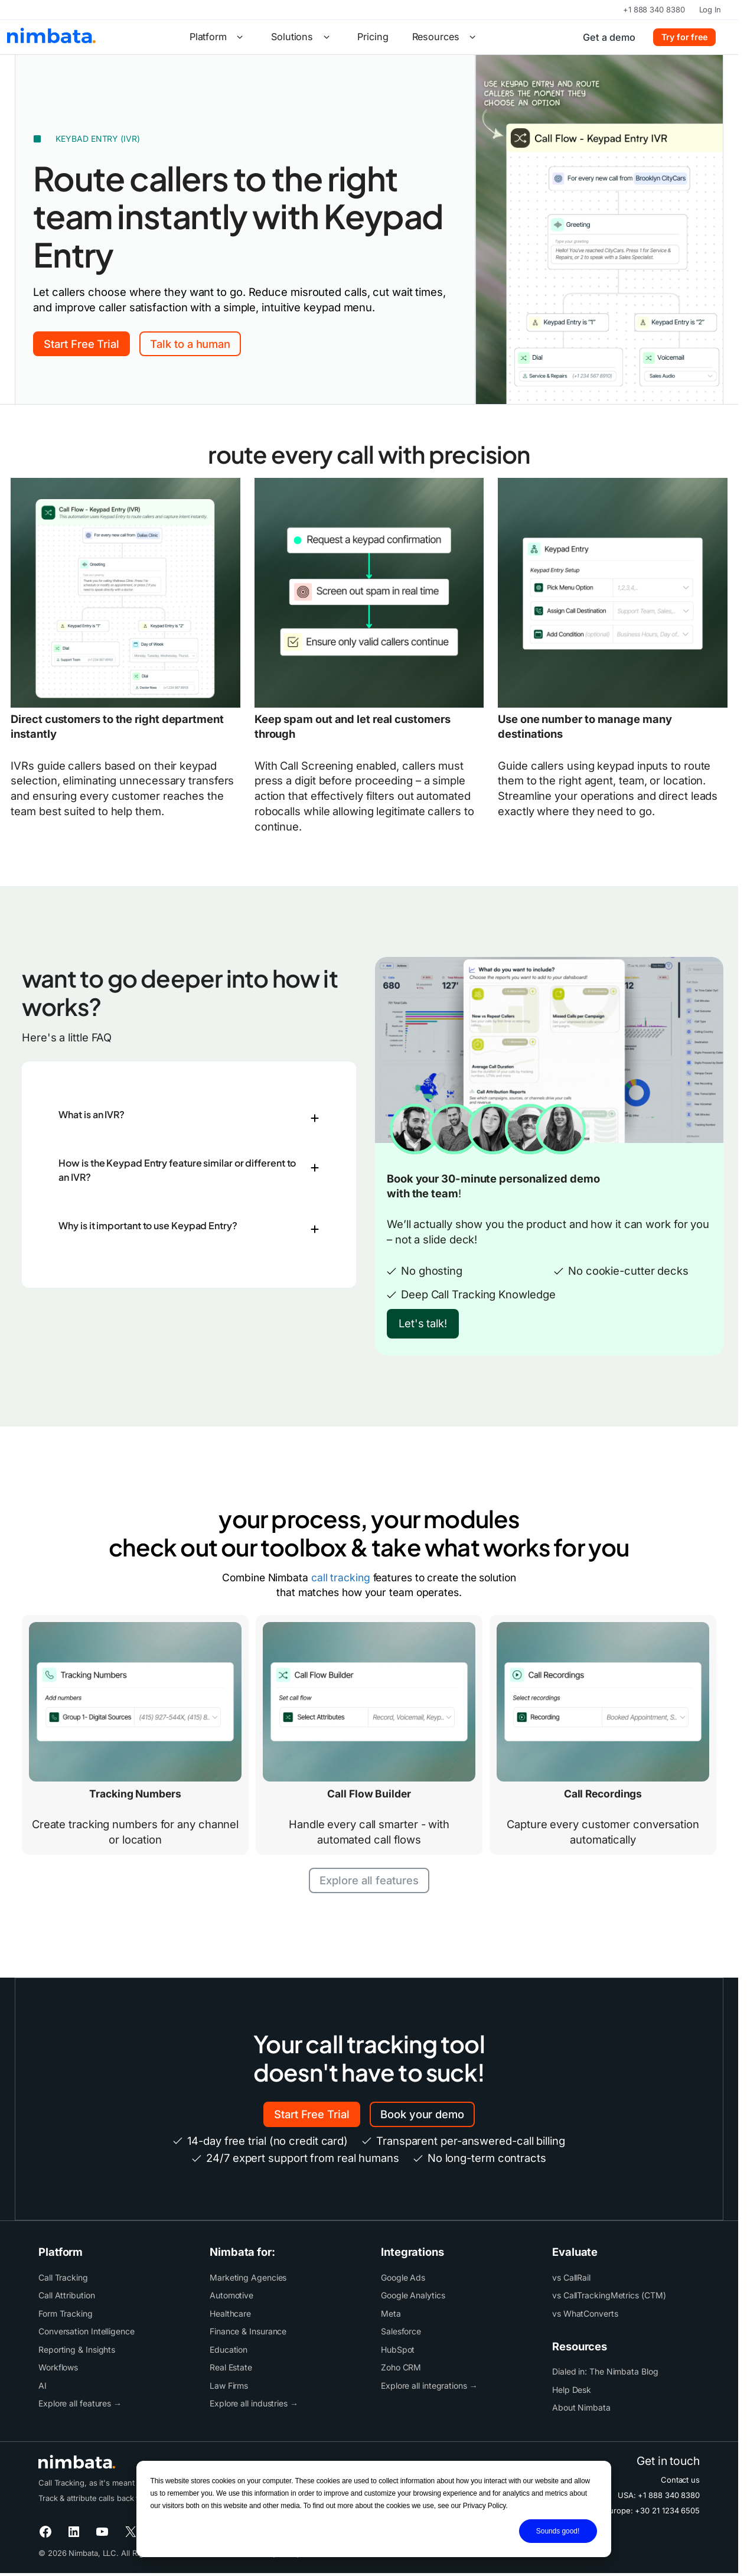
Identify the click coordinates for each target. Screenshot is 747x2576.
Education (228, 2349)
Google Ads (403, 2277)
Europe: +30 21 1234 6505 (652, 2510)
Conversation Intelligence (86, 2331)
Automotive (231, 2295)
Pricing (372, 37)
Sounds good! (557, 2531)
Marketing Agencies (248, 2277)
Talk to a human (190, 343)
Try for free (684, 37)
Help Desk (571, 2390)
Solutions (302, 37)
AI (42, 2385)
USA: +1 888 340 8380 (659, 2495)
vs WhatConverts (585, 2313)
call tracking (340, 1577)
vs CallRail (571, 2277)
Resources (446, 37)
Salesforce (401, 2331)
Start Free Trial (81, 343)
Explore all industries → (254, 2403)
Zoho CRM (401, 2367)
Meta (391, 2313)
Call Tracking (63, 2277)
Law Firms (229, 2385)
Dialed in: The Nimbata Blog (605, 2371)
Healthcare (230, 2313)
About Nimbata (581, 2407)
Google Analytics (413, 2295)
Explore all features (368, 1880)
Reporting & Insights (76, 2349)
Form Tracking (65, 2313)
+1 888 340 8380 (654, 9)
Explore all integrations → (429, 2385)
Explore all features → (80, 2403)
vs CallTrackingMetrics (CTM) (609, 2295)
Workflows (58, 2367)
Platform (218, 37)
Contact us (680, 2479)
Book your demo (422, 2114)
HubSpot (398, 2349)
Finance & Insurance (248, 2331)
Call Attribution (66, 2295)
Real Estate (231, 2367)
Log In (710, 9)
